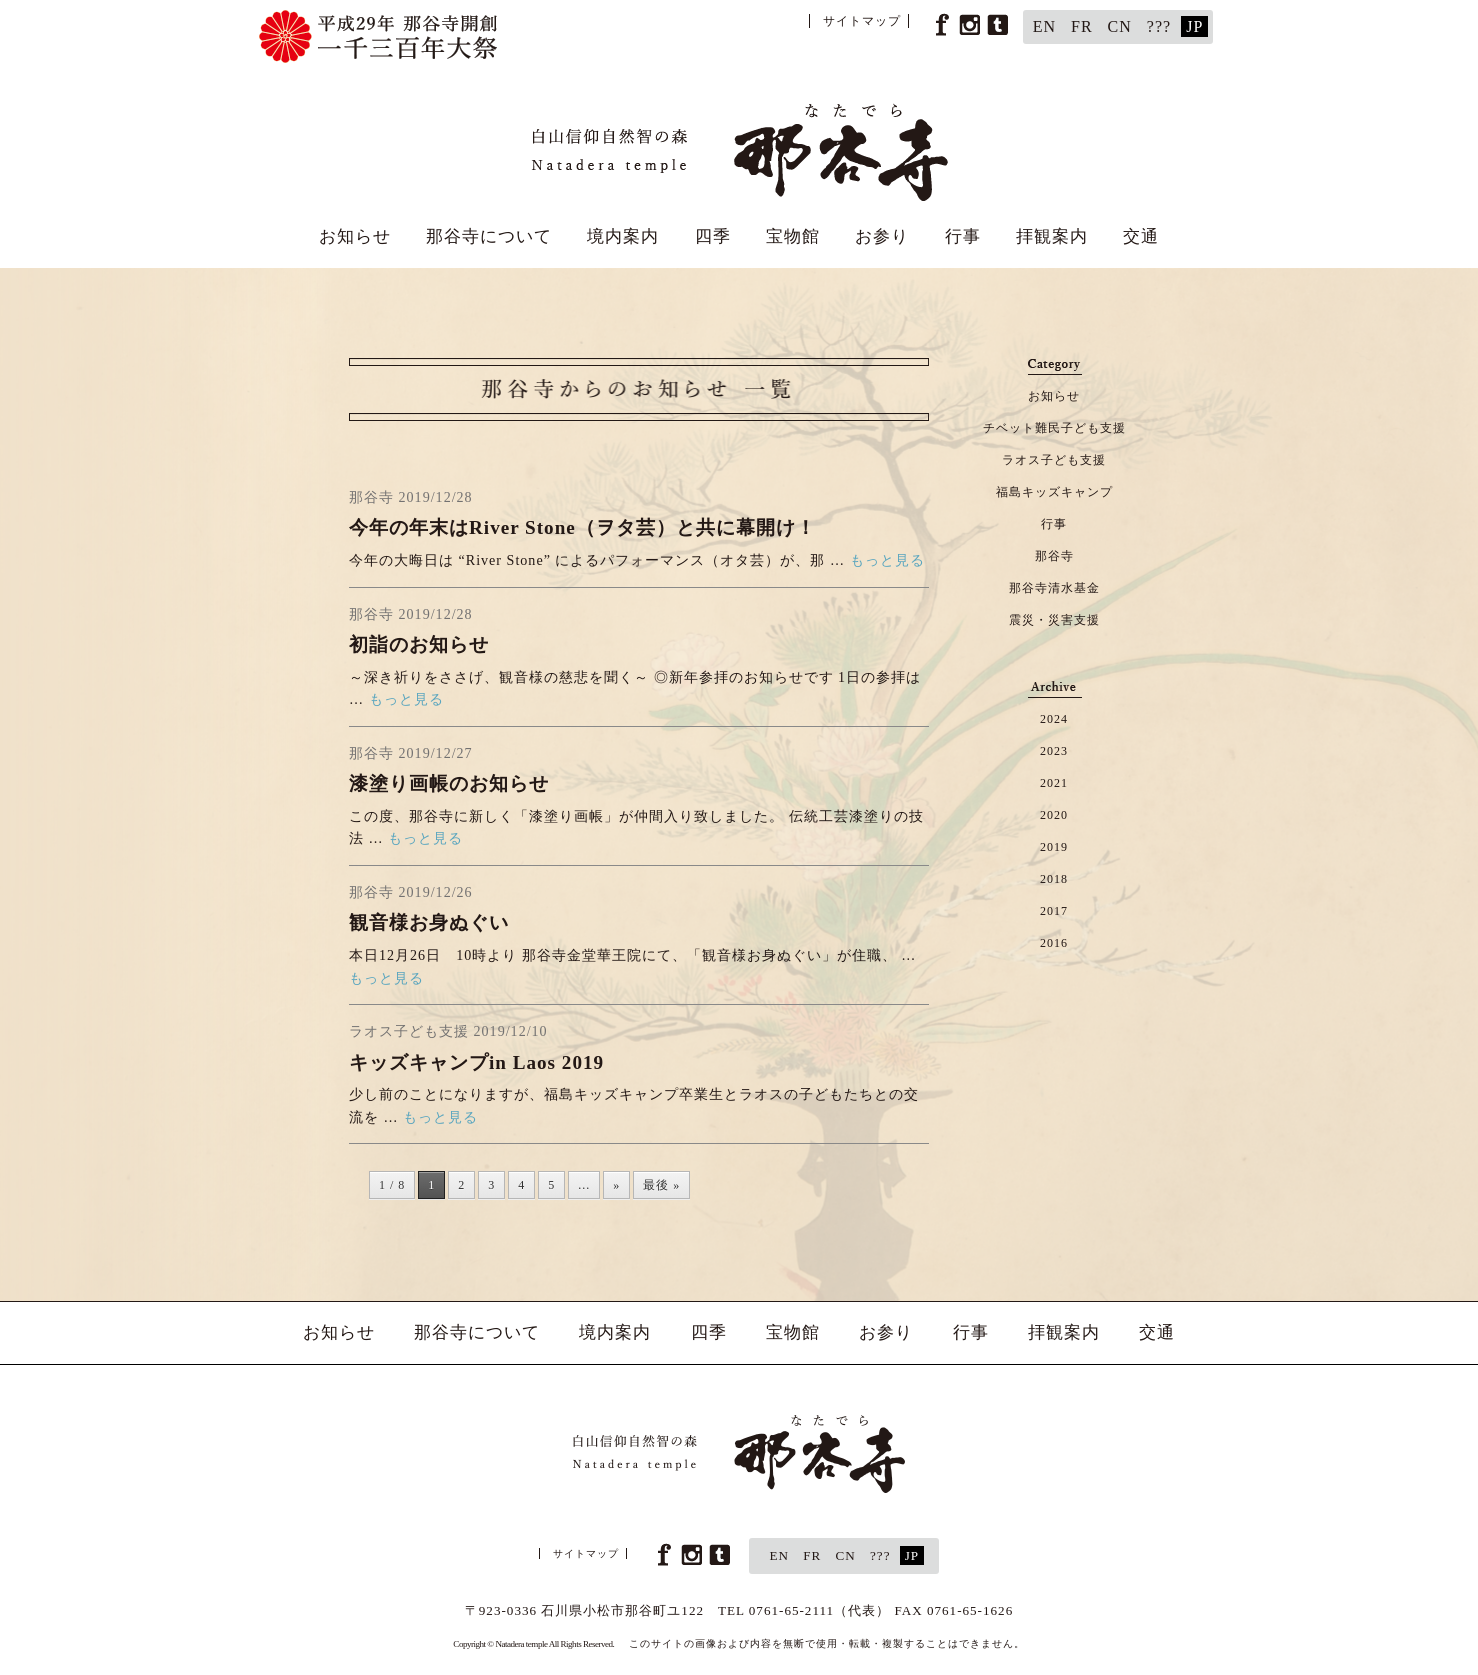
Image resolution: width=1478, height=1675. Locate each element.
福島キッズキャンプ (1054, 492)
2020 (1054, 815)
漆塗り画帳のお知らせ (449, 783)
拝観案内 (1052, 236)
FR (1082, 26)
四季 (713, 236)
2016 (1054, 943)
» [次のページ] (616, 1185)
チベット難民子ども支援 (1054, 428)
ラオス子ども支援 (1054, 460)
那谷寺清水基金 (1054, 588)
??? (1159, 26)
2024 (1054, 719)
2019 (1054, 847)
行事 (963, 236)
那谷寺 (1054, 556)
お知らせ (355, 236)
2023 (1054, 751)
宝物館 (793, 236)
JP (1194, 26)
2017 (1054, 911)
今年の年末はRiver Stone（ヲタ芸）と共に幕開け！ (582, 527)
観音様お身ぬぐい (429, 922)
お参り (882, 236)
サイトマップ (862, 21)
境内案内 (623, 236)
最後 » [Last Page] (661, 1185)
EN (1044, 26)
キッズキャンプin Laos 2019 (476, 1062)
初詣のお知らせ (419, 644)
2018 (1054, 879)
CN (1120, 26)
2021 (1054, 783)
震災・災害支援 (1054, 620)
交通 (1141, 236)
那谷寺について (489, 236)
